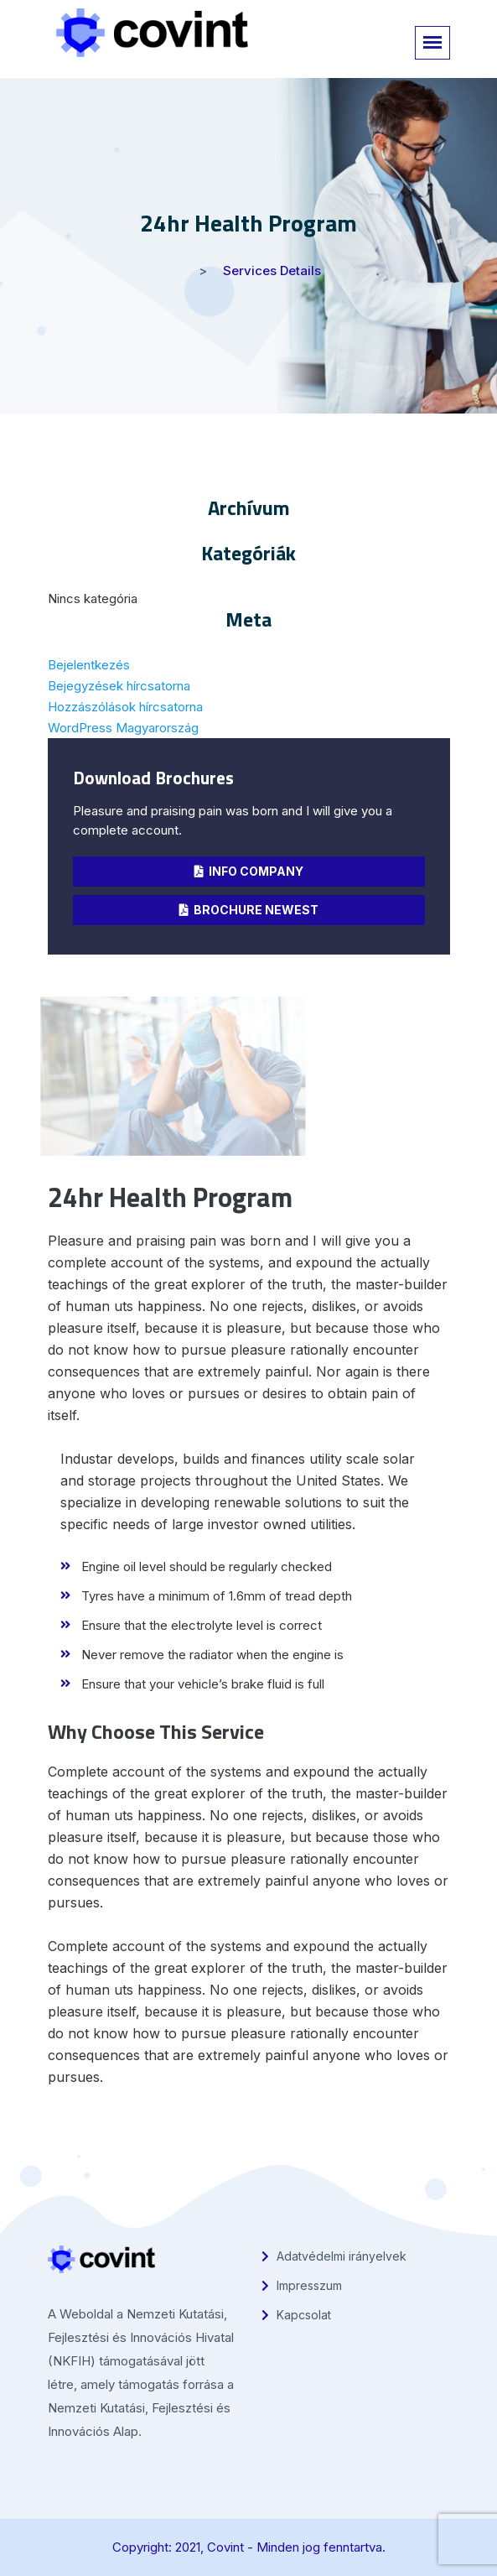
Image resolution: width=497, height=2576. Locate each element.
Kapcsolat (296, 2315)
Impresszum (301, 2285)
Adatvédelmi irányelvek (333, 2256)
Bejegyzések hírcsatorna (119, 686)
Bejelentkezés (89, 665)
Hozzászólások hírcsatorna (125, 707)
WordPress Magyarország (123, 728)
